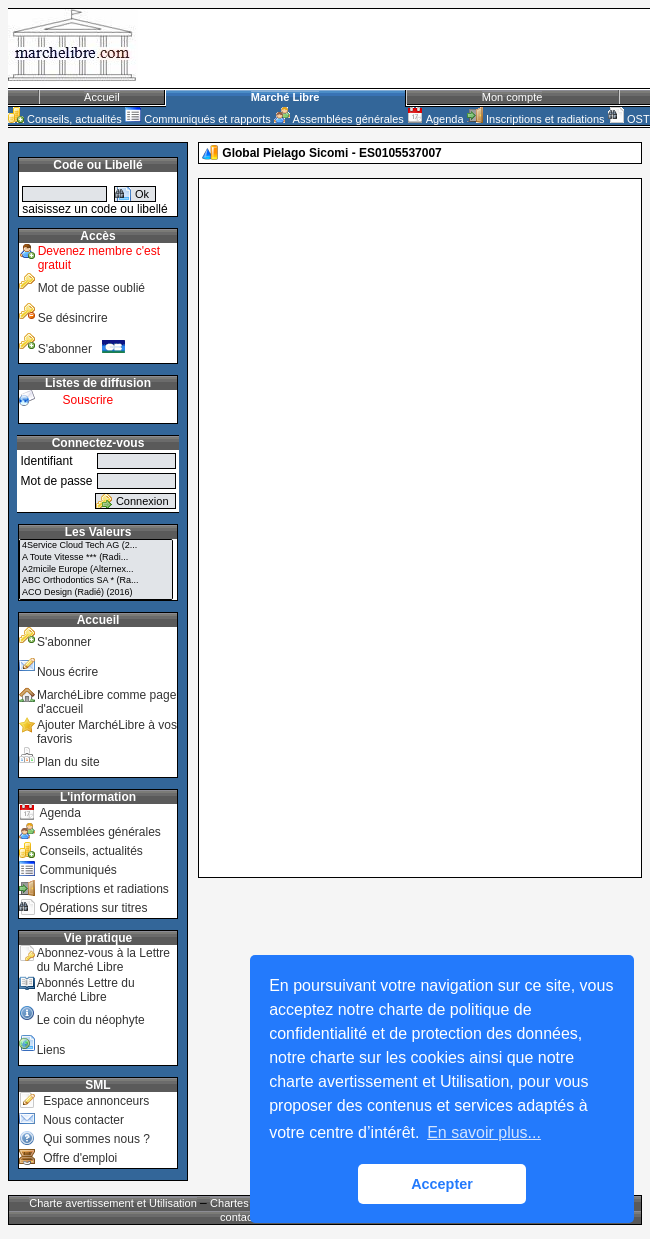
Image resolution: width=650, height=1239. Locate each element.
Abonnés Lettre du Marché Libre (86, 990)
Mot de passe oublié (91, 288)
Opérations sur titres (93, 908)
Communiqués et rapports (198, 119)
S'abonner (82, 349)
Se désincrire (73, 318)
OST (629, 119)
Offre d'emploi (80, 1158)
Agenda (435, 119)
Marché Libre (285, 97)
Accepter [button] (442, 1184)
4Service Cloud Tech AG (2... (96, 546)
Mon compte (512, 97)
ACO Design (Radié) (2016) (96, 593)
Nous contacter (83, 1120)
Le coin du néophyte (91, 1020)
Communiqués (77, 870)
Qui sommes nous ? (96, 1139)
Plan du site (68, 762)
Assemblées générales (339, 119)
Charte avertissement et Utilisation (113, 1203)
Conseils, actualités (65, 119)
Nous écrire (67, 672)
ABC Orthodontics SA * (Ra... (96, 581)
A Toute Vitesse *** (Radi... (96, 558)
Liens (51, 1050)
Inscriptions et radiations (536, 119)
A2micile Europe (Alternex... (96, 570)
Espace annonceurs (96, 1101)
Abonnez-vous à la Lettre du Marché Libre (103, 960)
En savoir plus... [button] (484, 1132)
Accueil (101, 97)
